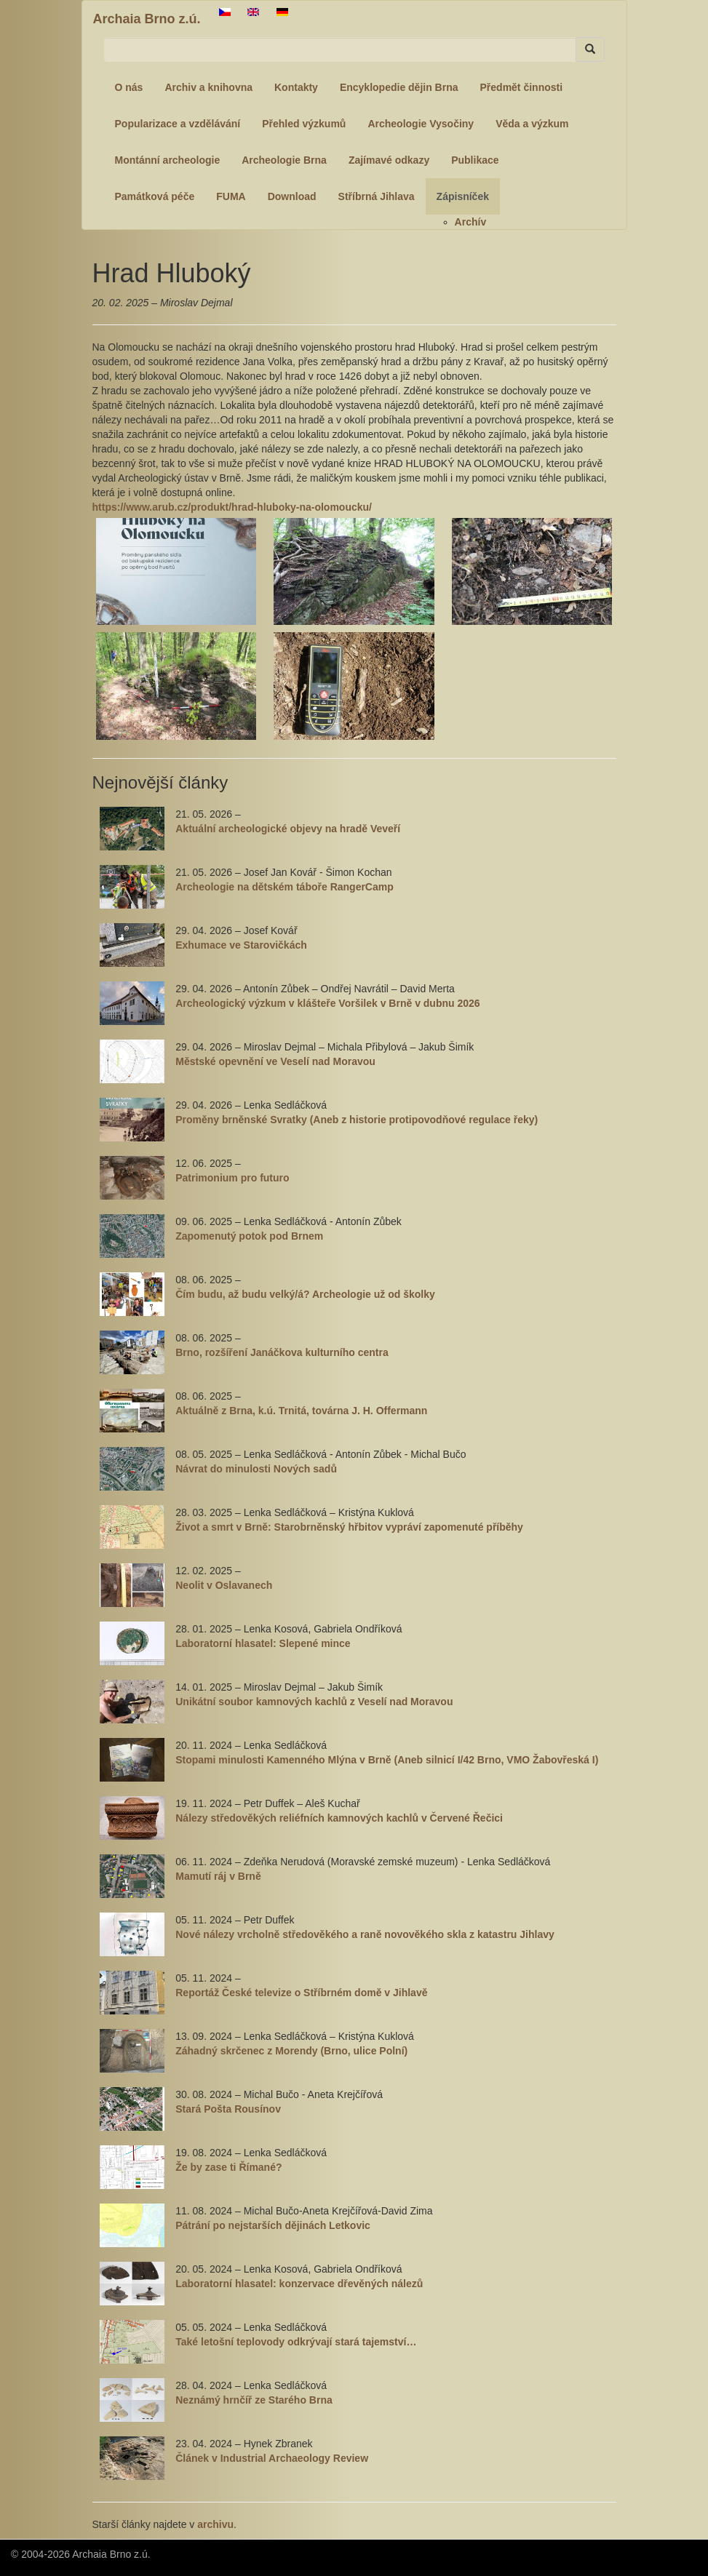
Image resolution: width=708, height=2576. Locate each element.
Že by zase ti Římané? (228, 2167)
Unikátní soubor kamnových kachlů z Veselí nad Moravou (314, 1701)
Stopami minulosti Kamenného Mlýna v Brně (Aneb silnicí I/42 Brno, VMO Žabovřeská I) (386, 1760)
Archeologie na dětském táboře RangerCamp (284, 887)
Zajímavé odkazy (389, 160)
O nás (129, 87)
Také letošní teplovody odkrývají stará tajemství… (295, 2342)
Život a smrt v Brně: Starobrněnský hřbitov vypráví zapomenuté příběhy (349, 1527)
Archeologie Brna (284, 160)
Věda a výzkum (532, 123)
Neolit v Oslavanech (223, 1585)
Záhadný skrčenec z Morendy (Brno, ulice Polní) (291, 2051)
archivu (215, 2524)
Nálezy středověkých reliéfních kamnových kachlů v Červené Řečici (339, 1818)
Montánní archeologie (167, 160)
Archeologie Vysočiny (420, 123)
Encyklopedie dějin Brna (399, 87)
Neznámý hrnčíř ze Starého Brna (254, 2400)
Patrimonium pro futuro (232, 1178)
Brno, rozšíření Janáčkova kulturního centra (282, 1352)
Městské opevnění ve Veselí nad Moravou (275, 1061)
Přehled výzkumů (304, 123)
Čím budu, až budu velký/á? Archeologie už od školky (305, 1294)
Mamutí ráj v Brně (217, 1876)
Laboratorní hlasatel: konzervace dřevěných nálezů (299, 2283)
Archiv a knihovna (208, 87)
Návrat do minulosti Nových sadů (256, 1469)
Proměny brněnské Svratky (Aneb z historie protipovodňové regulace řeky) (356, 1119)
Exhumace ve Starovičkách (241, 945)
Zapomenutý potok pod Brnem (249, 1236)
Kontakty (296, 87)
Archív (471, 222)
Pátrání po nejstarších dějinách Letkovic (272, 2225)
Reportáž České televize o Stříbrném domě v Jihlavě (301, 1992)
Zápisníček (463, 196)
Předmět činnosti (521, 87)
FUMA (230, 196)
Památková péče (155, 196)
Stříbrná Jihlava (376, 196)
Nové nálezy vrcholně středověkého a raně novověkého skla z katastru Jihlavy (364, 1934)
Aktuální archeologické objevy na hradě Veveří (287, 828)
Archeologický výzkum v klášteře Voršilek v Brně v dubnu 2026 (327, 1003)
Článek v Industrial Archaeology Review (271, 2458)
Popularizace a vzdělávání (178, 123)
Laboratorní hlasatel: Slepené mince (262, 1643)
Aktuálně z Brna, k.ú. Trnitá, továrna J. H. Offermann (301, 1410)
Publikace (474, 160)
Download (292, 196)
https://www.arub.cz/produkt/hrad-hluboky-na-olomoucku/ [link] (232, 507)
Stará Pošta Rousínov (228, 2109)
